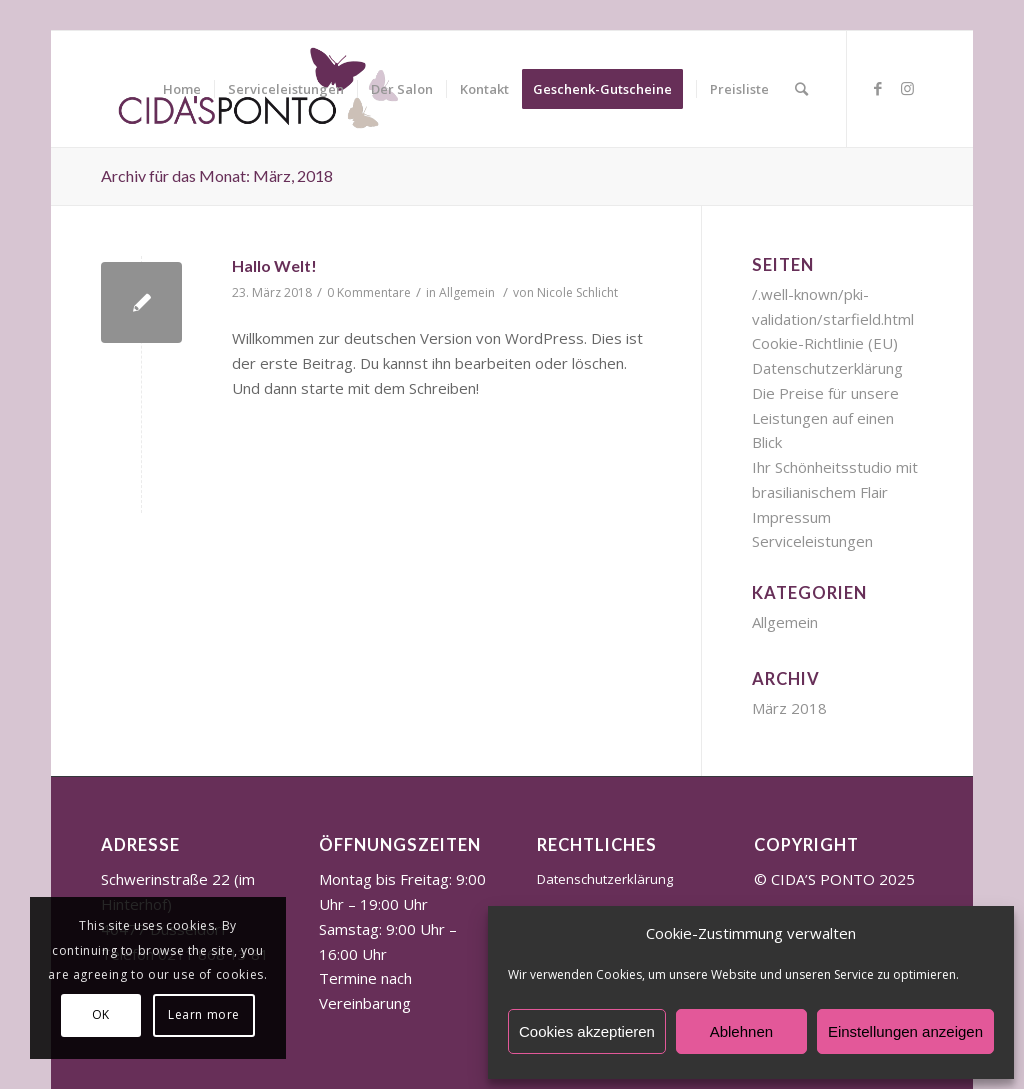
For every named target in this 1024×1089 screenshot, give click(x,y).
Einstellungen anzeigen (905, 1031)
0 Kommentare (369, 292)
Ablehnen (741, 1031)
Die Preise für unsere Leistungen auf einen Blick (825, 418)
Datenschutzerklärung (827, 368)
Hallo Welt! (274, 265)
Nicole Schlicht (577, 292)
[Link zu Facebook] (878, 88)
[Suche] (801, 89)
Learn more (204, 1014)
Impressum (791, 517)
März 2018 (789, 708)
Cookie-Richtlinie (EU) (825, 343)
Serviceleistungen (812, 541)
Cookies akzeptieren (587, 1031)
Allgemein (467, 292)
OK (101, 1014)
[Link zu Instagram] (908, 88)
